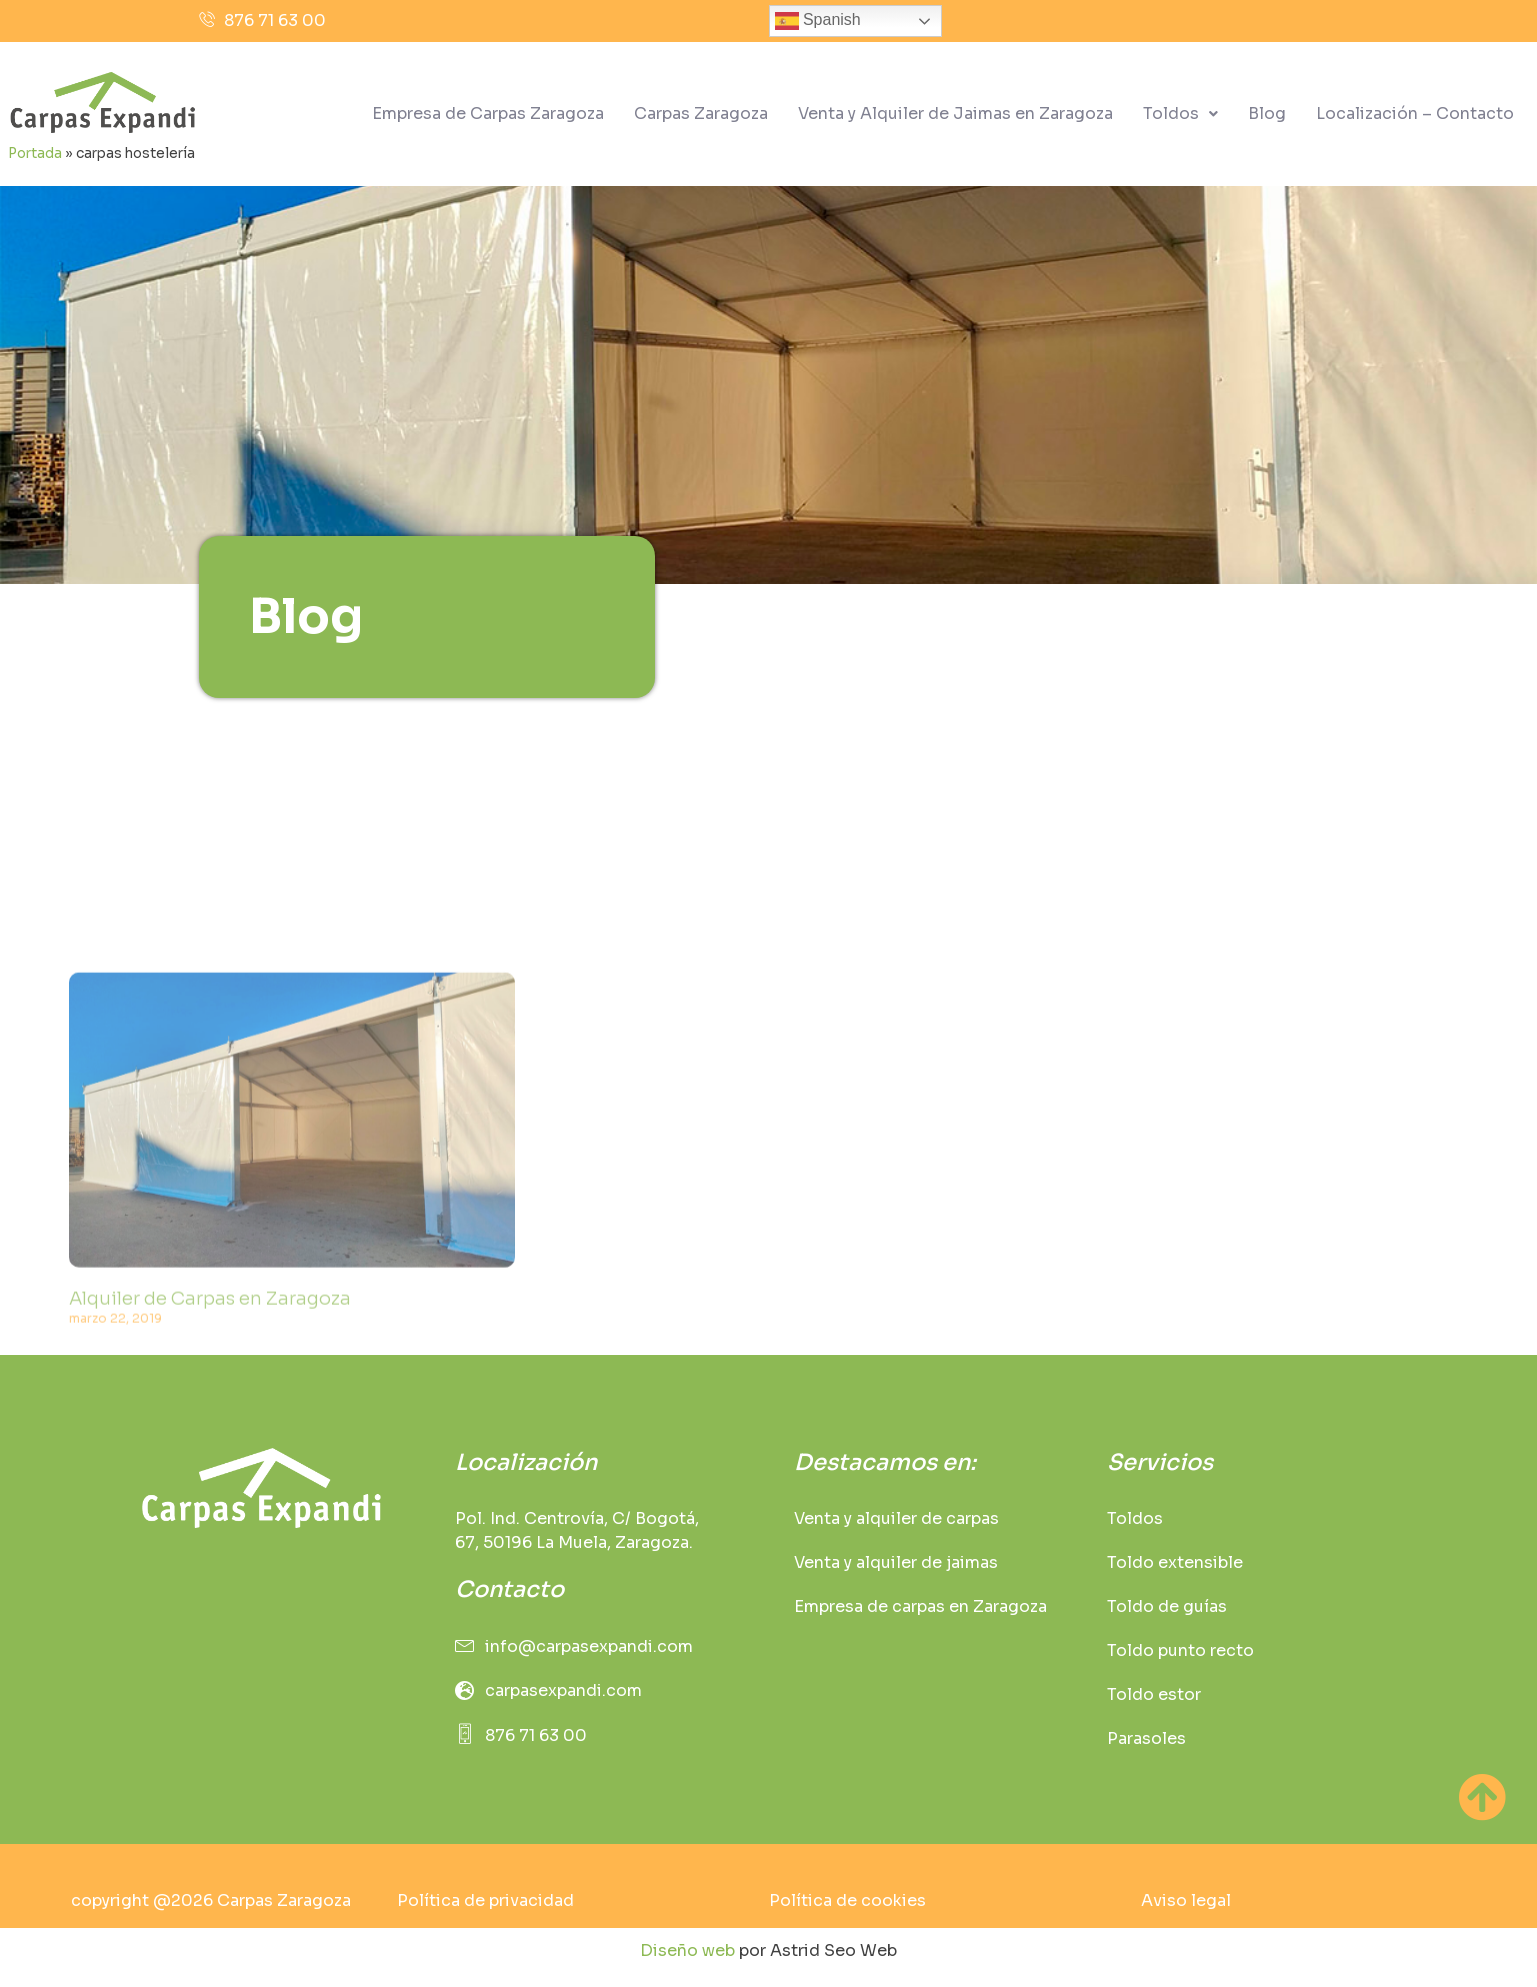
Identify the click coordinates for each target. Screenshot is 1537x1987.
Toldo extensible (1175, 1562)
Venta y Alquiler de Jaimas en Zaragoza (955, 113)
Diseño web (687, 1950)
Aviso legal (1186, 1900)
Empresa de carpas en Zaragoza (920, 1606)
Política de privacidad (485, 1900)
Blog (1267, 113)
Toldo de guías (1167, 1606)
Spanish (818, 21)
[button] (1180, 114)
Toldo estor (1154, 1694)
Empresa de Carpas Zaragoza (488, 113)
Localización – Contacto (1415, 113)
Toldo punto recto (1180, 1650)
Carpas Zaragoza (701, 113)
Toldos (1180, 113)
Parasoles (1146, 1738)
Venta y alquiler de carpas (896, 1518)
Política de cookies (847, 1900)
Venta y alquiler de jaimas (896, 1562)
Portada (35, 153)
